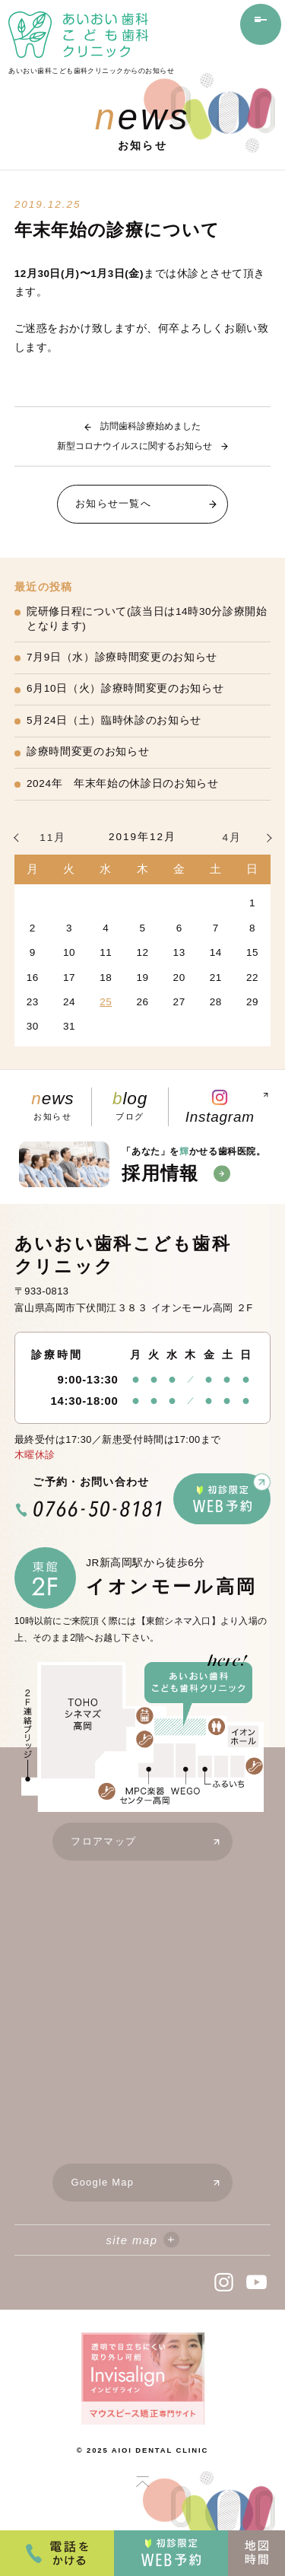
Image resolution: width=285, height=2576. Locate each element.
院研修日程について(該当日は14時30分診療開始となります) (147, 619)
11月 (53, 837)
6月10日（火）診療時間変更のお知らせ (125, 688)
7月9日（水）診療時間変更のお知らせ (122, 657)
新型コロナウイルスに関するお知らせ (134, 446)
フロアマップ (151, 1845)
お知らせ (52, 1107)
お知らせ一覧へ (151, 503)
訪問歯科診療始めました (150, 426)
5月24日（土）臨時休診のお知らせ (114, 720)
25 (106, 1002)
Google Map (151, 2186)
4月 (232, 837)
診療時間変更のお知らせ (88, 751)
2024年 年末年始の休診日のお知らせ (123, 783)
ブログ (130, 1107)
